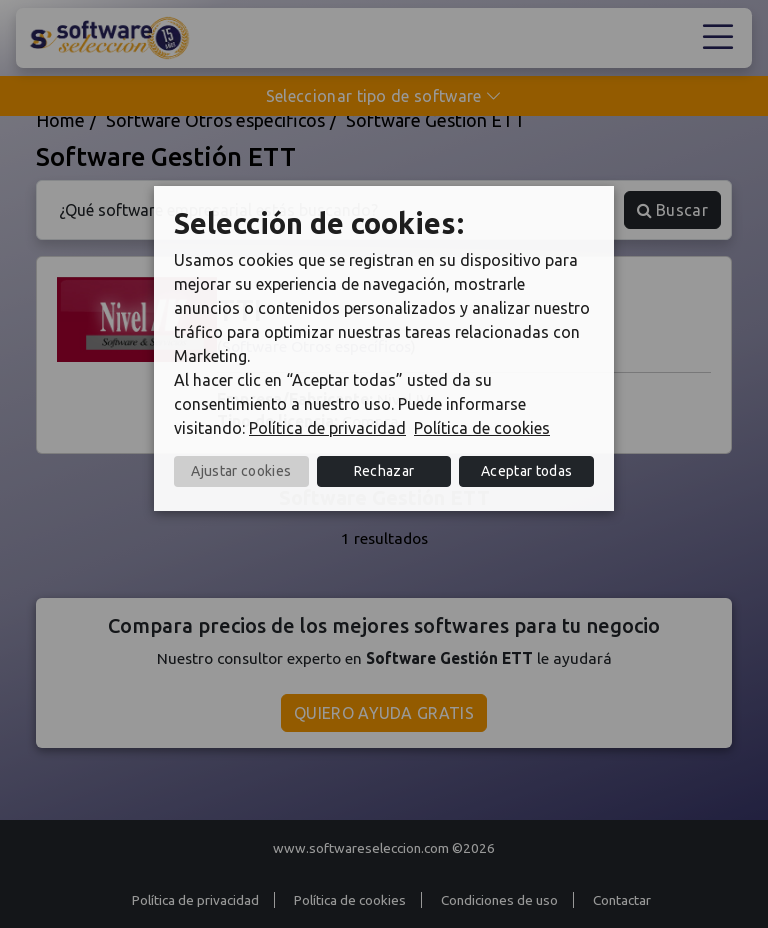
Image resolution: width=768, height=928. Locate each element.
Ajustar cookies (241, 471)
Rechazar (384, 471)
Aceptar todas (526, 471)
